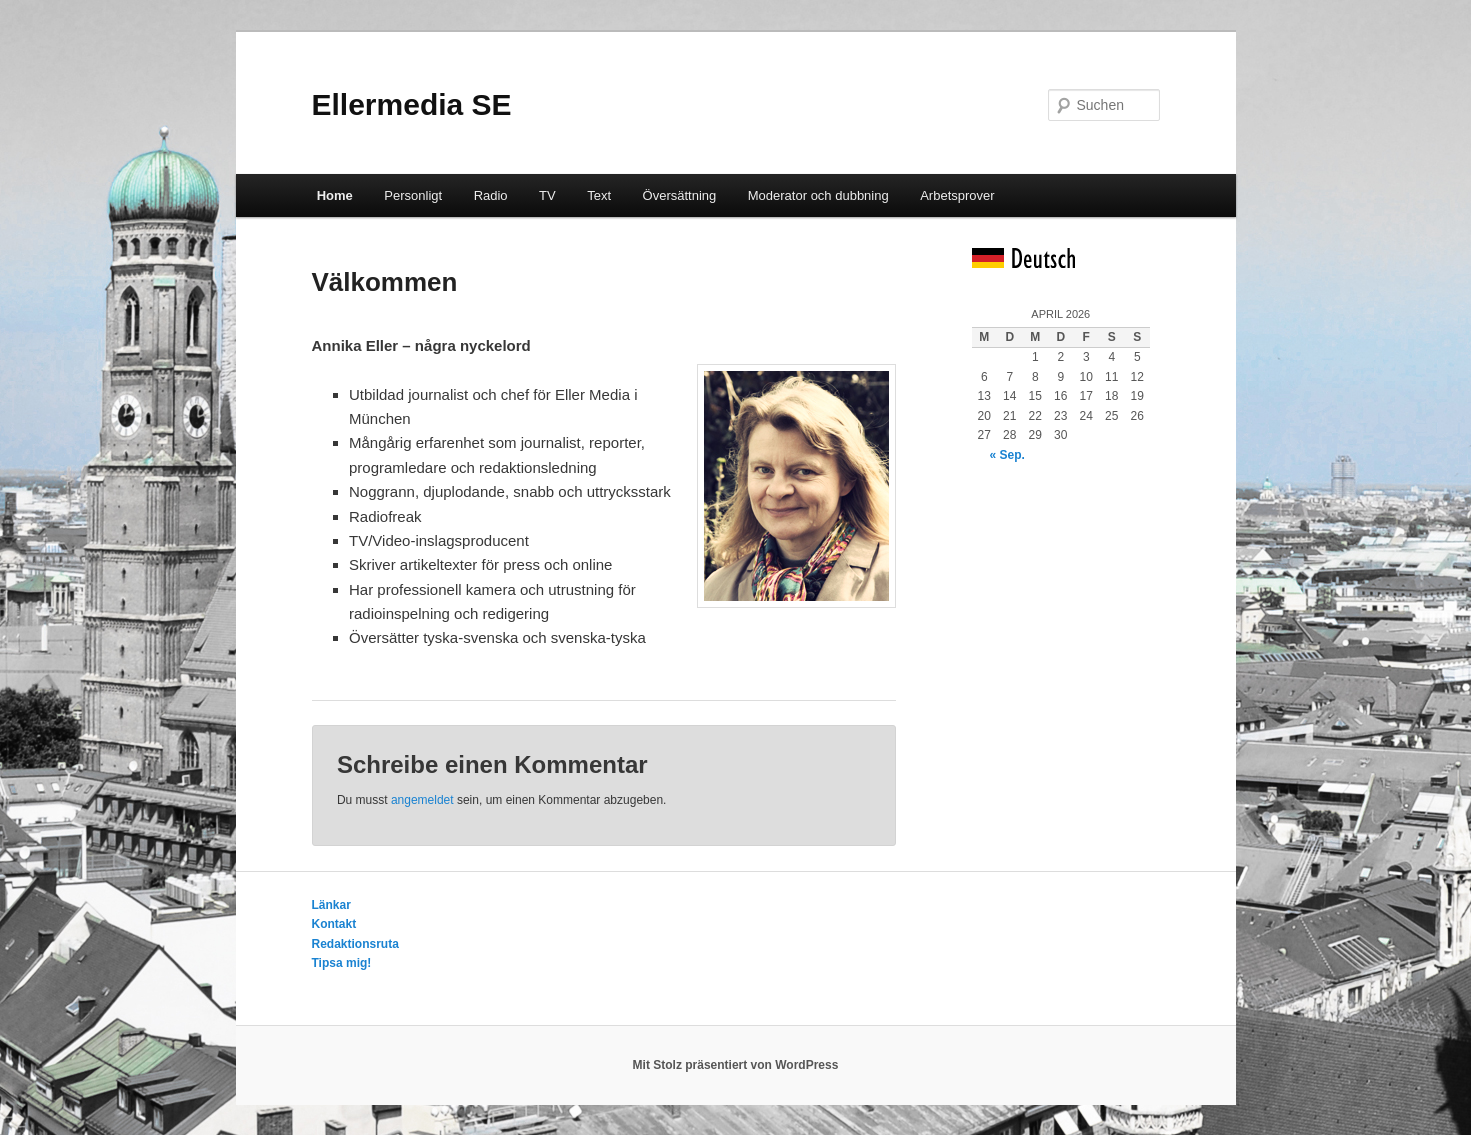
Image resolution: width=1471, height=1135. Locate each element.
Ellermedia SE (412, 104)
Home (335, 195)
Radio (491, 195)
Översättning (680, 195)
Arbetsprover (957, 195)
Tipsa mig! (342, 963)
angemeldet (422, 800)
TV (547, 195)
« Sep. (1007, 455)
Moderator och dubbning (818, 195)
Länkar (331, 905)
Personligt (413, 195)
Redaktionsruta (355, 944)
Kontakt (334, 924)
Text (599, 195)
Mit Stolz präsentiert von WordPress (736, 1065)
